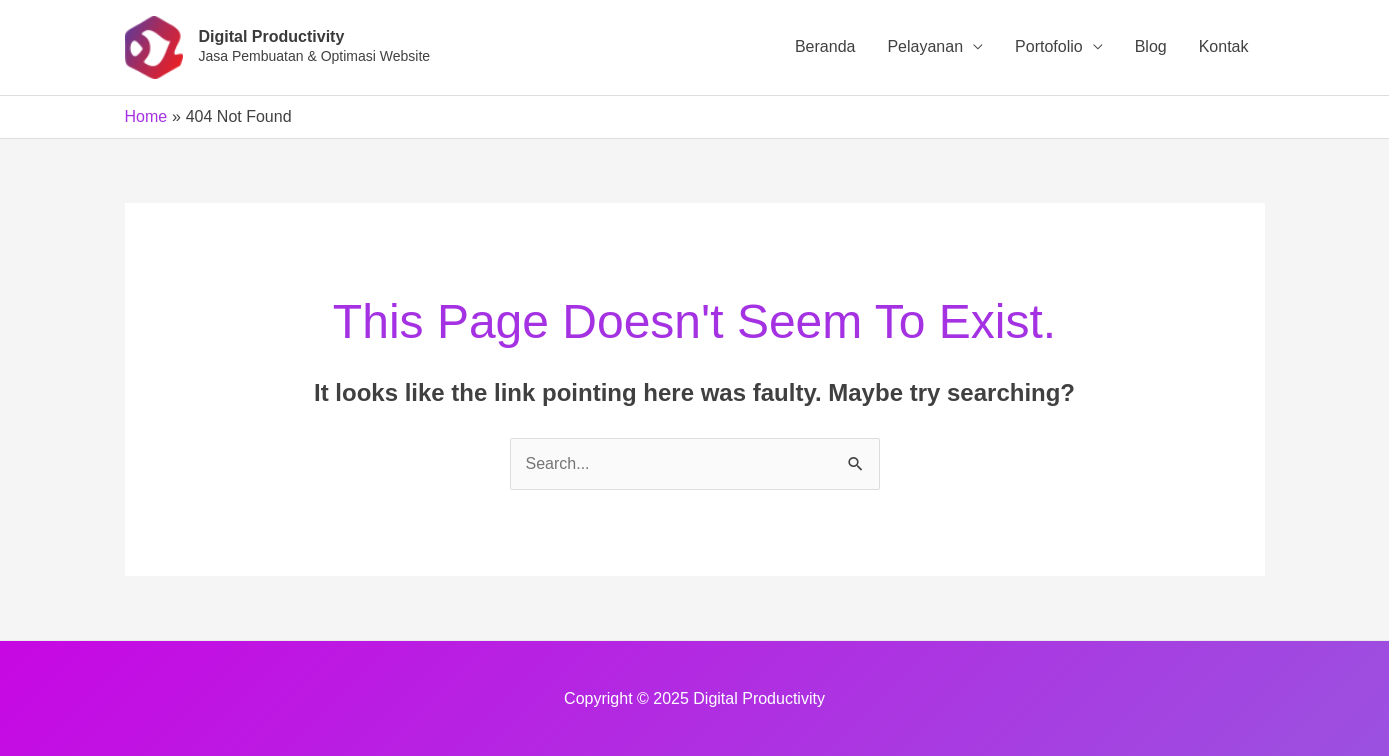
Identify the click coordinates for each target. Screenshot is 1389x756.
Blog (1151, 46)
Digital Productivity (272, 36)
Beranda (825, 46)
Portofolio (1049, 46)
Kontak (1224, 46)
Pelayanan (925, 46)
